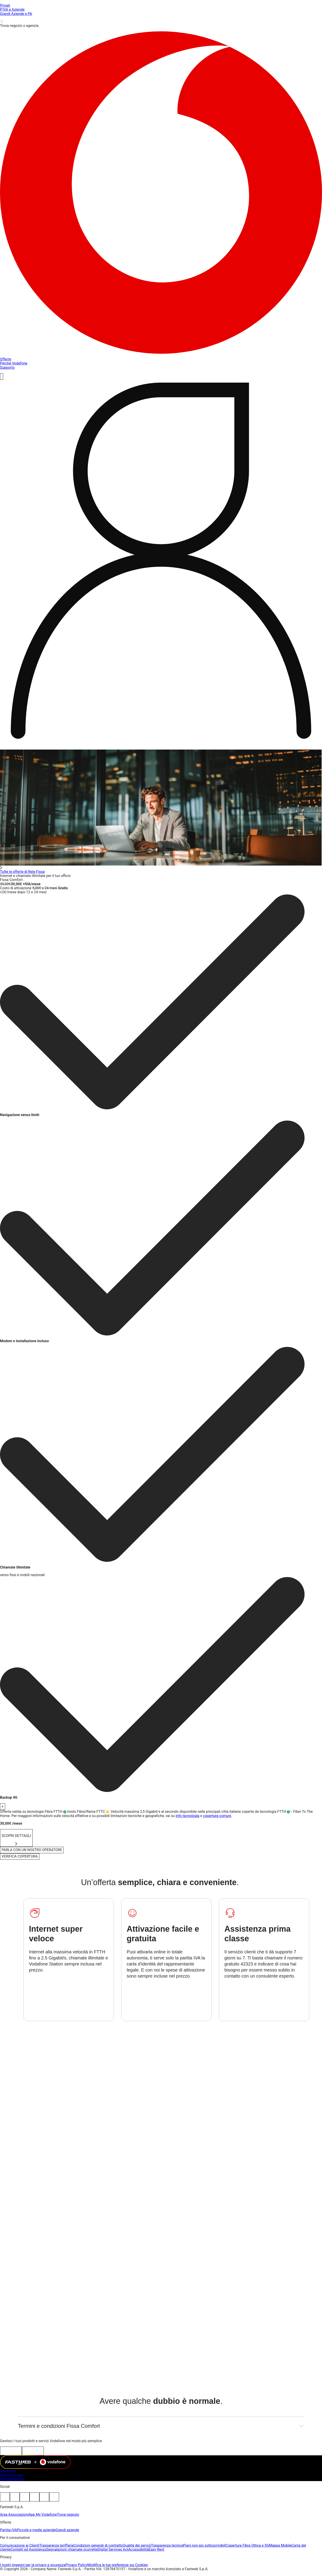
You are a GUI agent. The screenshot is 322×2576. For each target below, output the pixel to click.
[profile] (161, 563)
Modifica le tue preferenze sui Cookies (117, 2565)
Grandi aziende (67, 2530)
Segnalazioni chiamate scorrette (72, 2549)
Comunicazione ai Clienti (19, 2545)
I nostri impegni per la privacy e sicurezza (32, 2565)
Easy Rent (156, 2549)
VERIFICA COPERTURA (20, 1856)
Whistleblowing (12, 2479)
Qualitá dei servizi (137, 2545)
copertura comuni (217, 1816)
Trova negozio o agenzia (161, 23)
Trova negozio (68, 2514)
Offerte (5, 359)
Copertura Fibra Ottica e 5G (247, 2545)
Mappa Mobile (280, 2545)
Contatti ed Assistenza (28, 2549)
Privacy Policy (76, 2565)
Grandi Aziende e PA (16, 14)
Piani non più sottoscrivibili (204, 2545)
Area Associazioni (14, 2514)
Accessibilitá (138, 2549)
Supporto (7, 367)
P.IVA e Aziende (12, 9)
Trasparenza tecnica (167, 2545)
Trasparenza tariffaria (56, 2545)
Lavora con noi (11, 2475)
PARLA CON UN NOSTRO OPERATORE (32, 1850)
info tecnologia (187, 1816)
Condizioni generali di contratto (98, 2545)
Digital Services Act (112, 2549)
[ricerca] (1, 376)
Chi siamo (8, 2471)
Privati (5, 5)
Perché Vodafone (13, 363)
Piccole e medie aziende (36, 2530)
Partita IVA (8, 2530)
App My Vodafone (43, 2514)
